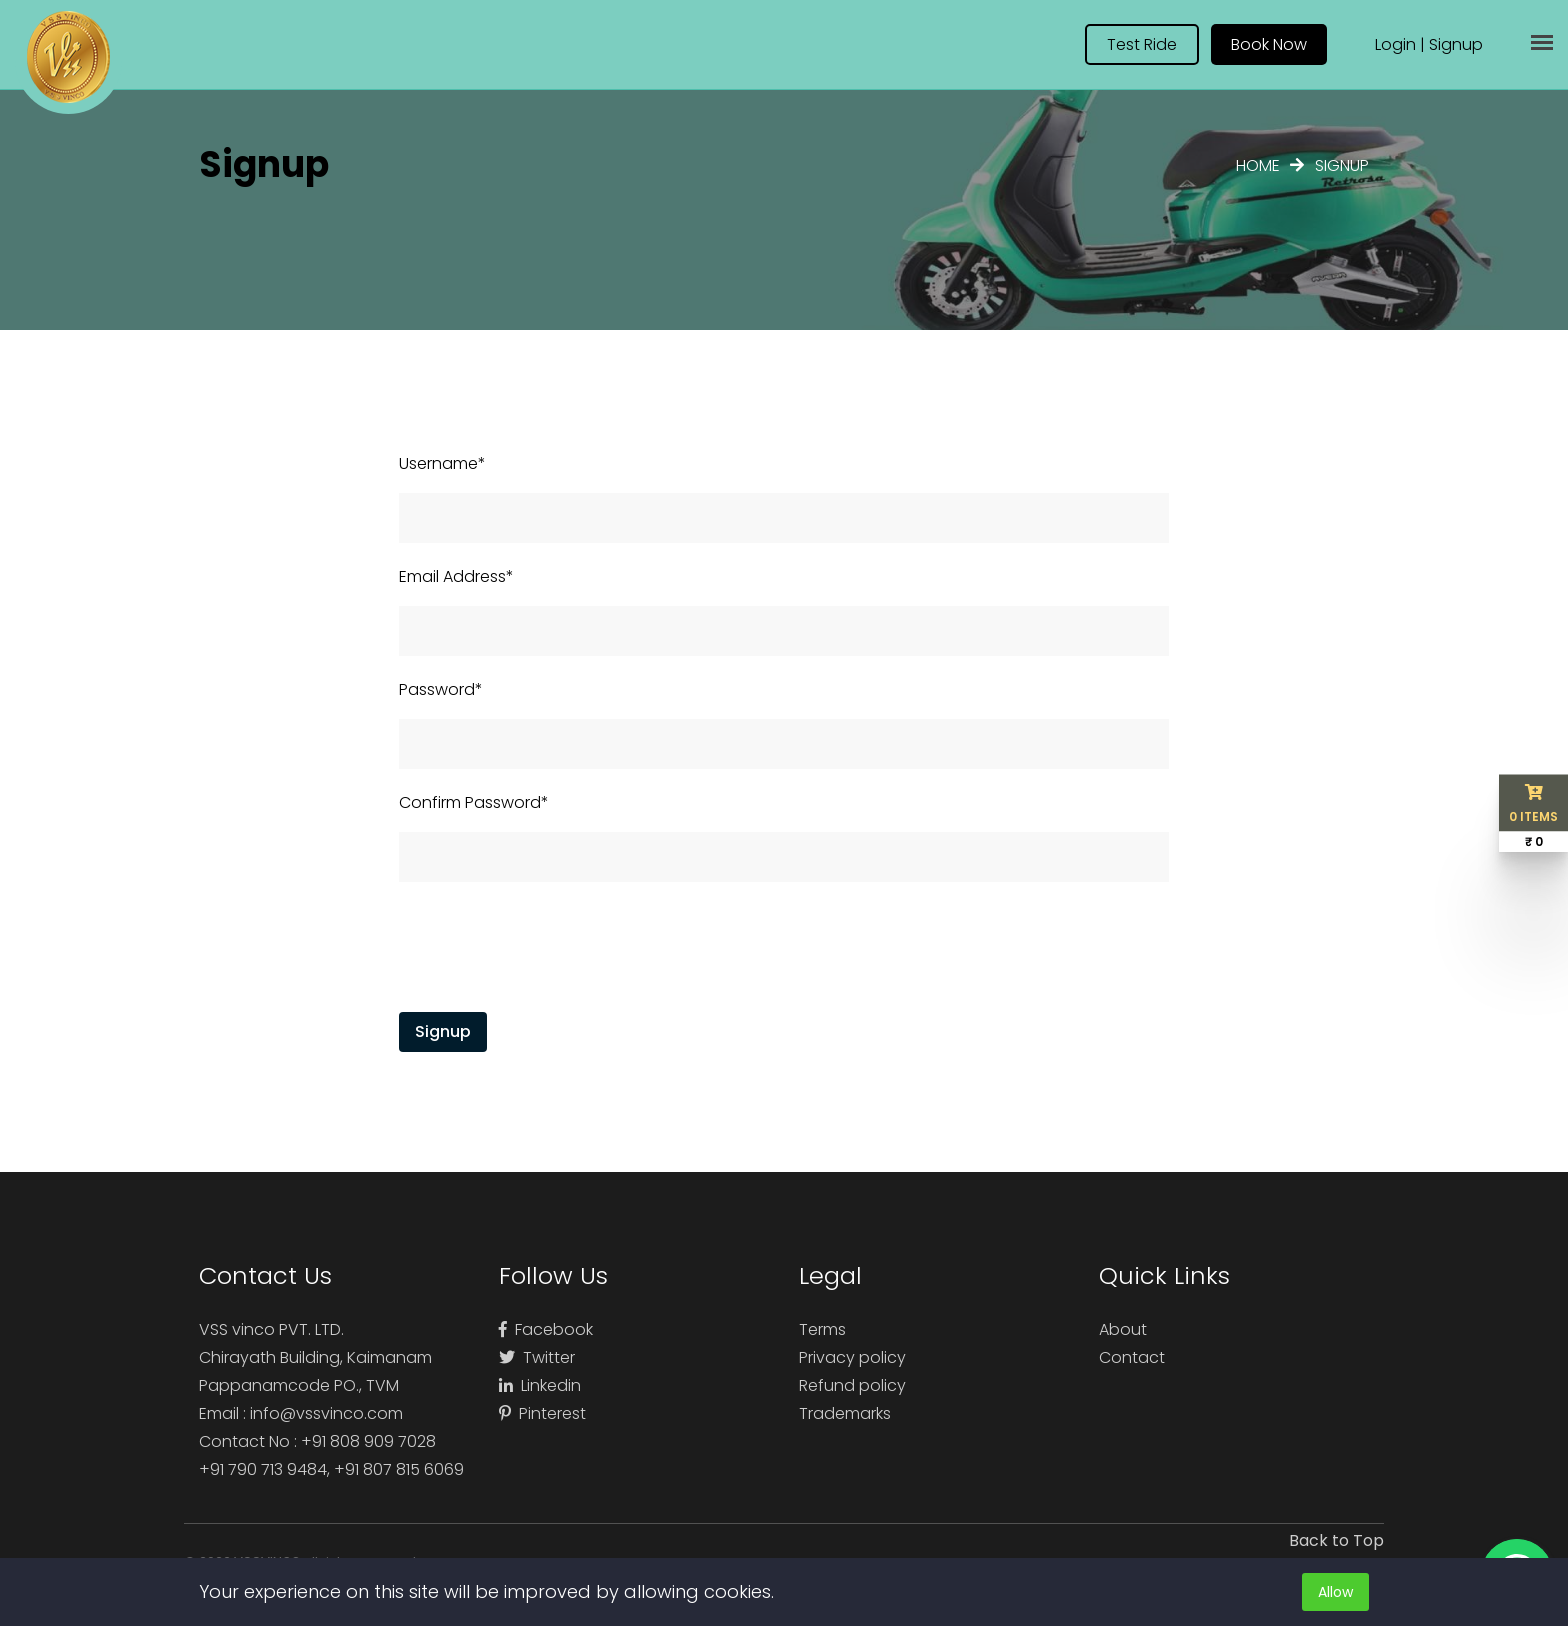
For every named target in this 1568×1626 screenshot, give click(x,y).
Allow (1335, 1592)
